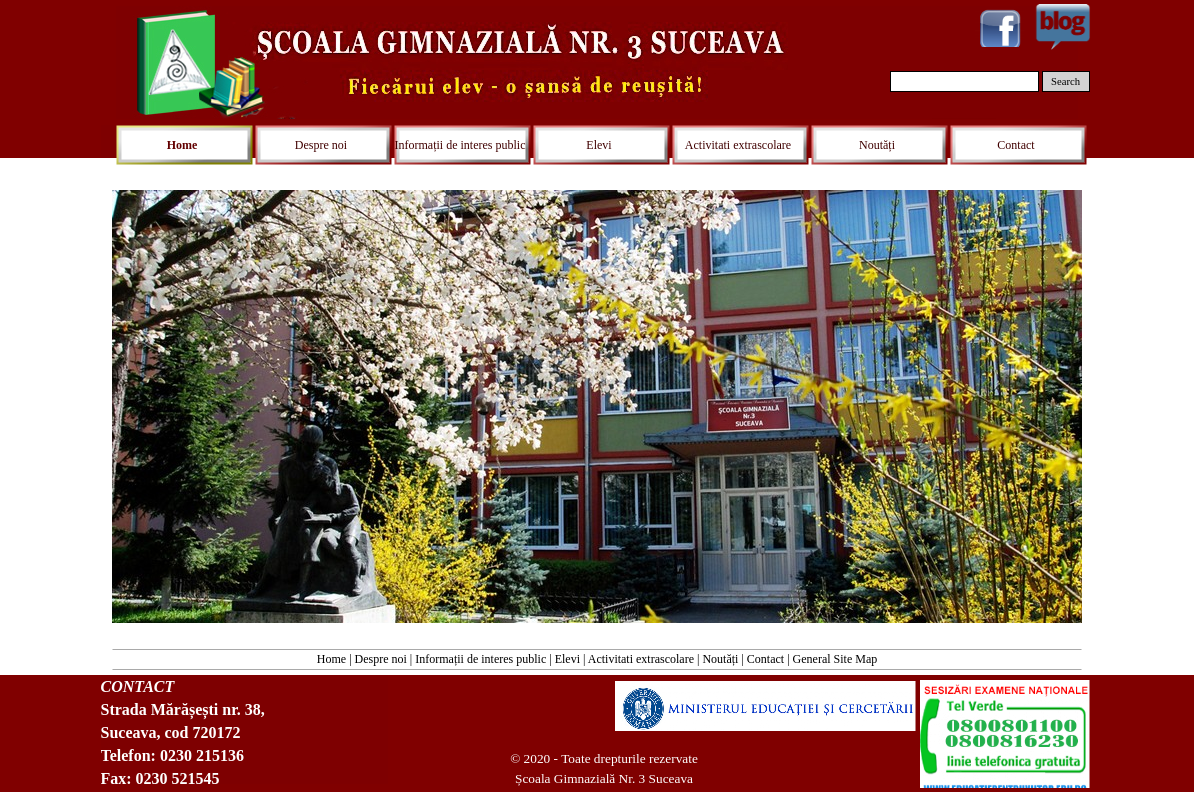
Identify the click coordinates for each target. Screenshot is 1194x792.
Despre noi (381, 659)
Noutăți (720, 659)
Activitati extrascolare (641, 659)
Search (1065, 81)
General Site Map (835, 659)
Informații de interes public (480, 659)
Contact (765, 659)
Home (331, 659)
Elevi (567, 659)
